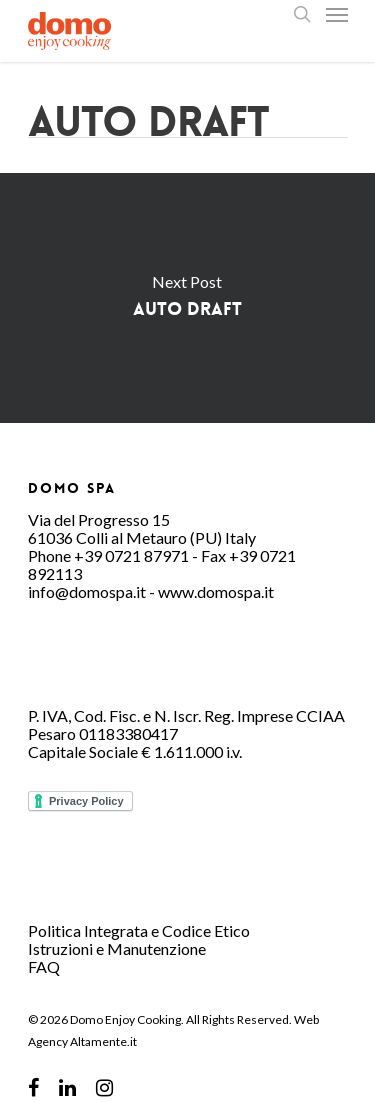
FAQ (44, 966)
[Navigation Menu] (337, 14)
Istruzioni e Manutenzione (117, 948)
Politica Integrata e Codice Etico (139, 930)
